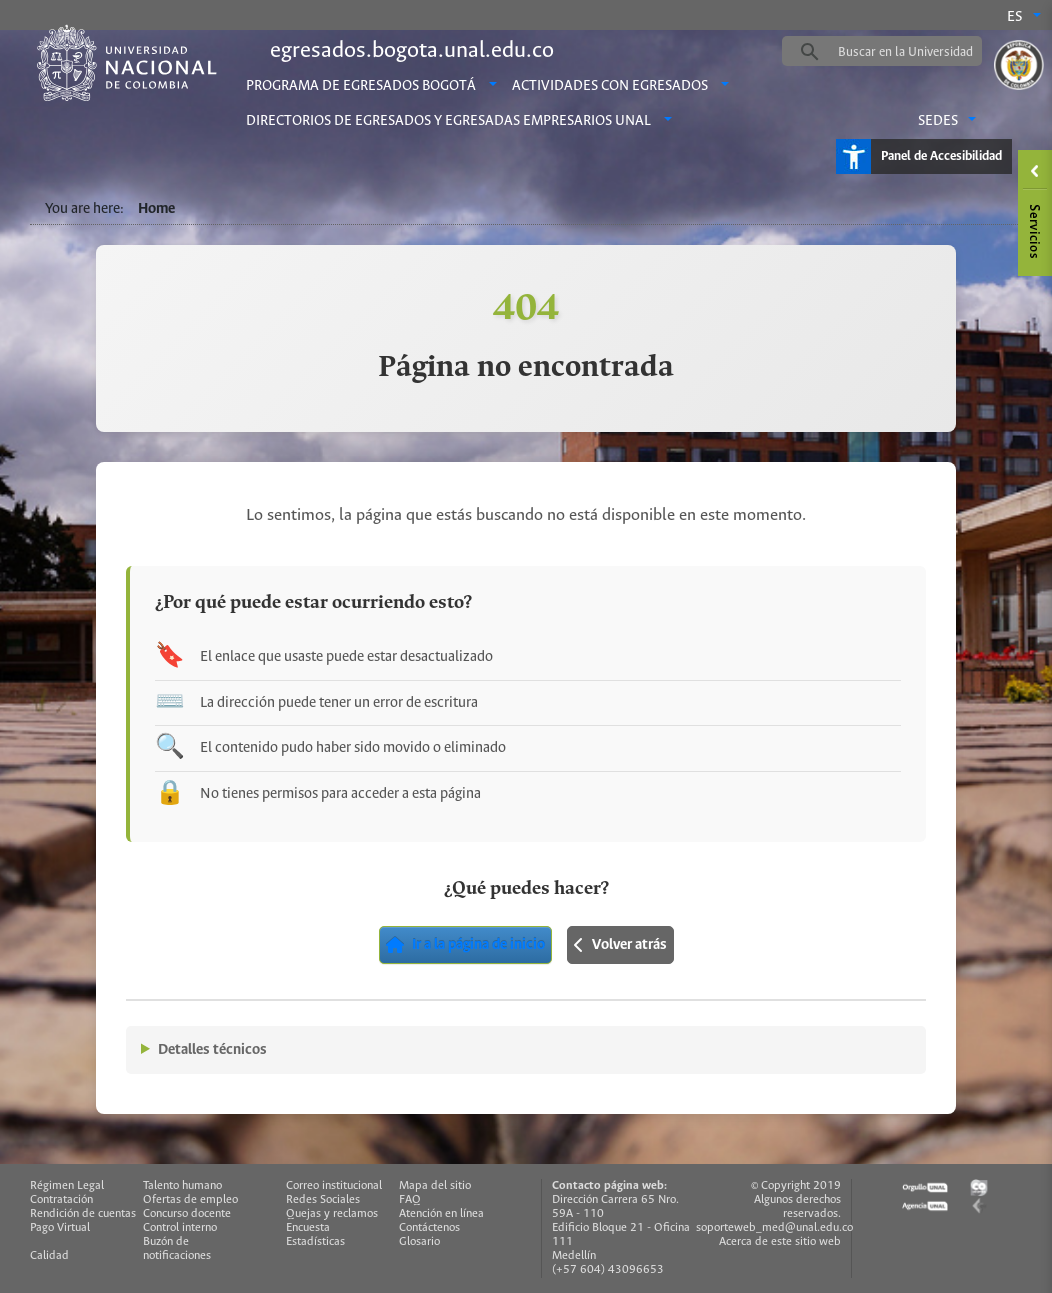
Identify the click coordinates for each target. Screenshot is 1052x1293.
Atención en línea (441, 1213)
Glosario (419, 1241)
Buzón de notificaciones (177, 1248)
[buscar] (913, 52)
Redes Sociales (323, 1199)
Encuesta (308, 1227)
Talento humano (182, 1185)
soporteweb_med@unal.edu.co (774, 1227)
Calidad (49, 1255)
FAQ (410, 1199)
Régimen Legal (67, 1185)
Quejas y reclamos (332, 1213)
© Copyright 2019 (796, 1185)
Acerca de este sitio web (780, 1241)
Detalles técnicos (212, 1050)
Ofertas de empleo (190, 1199)
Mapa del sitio (435, 1185)
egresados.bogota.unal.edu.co (412, 51)
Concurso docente (187, 1213)
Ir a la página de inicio (465, 945)
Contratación (61, 1199)
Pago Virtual (60, 1227)
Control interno (180, 1227)
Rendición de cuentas (83, 1213)
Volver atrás (620, 945)
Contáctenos (429, 1227)
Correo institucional (334, 1185)
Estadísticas (315, 1241)
